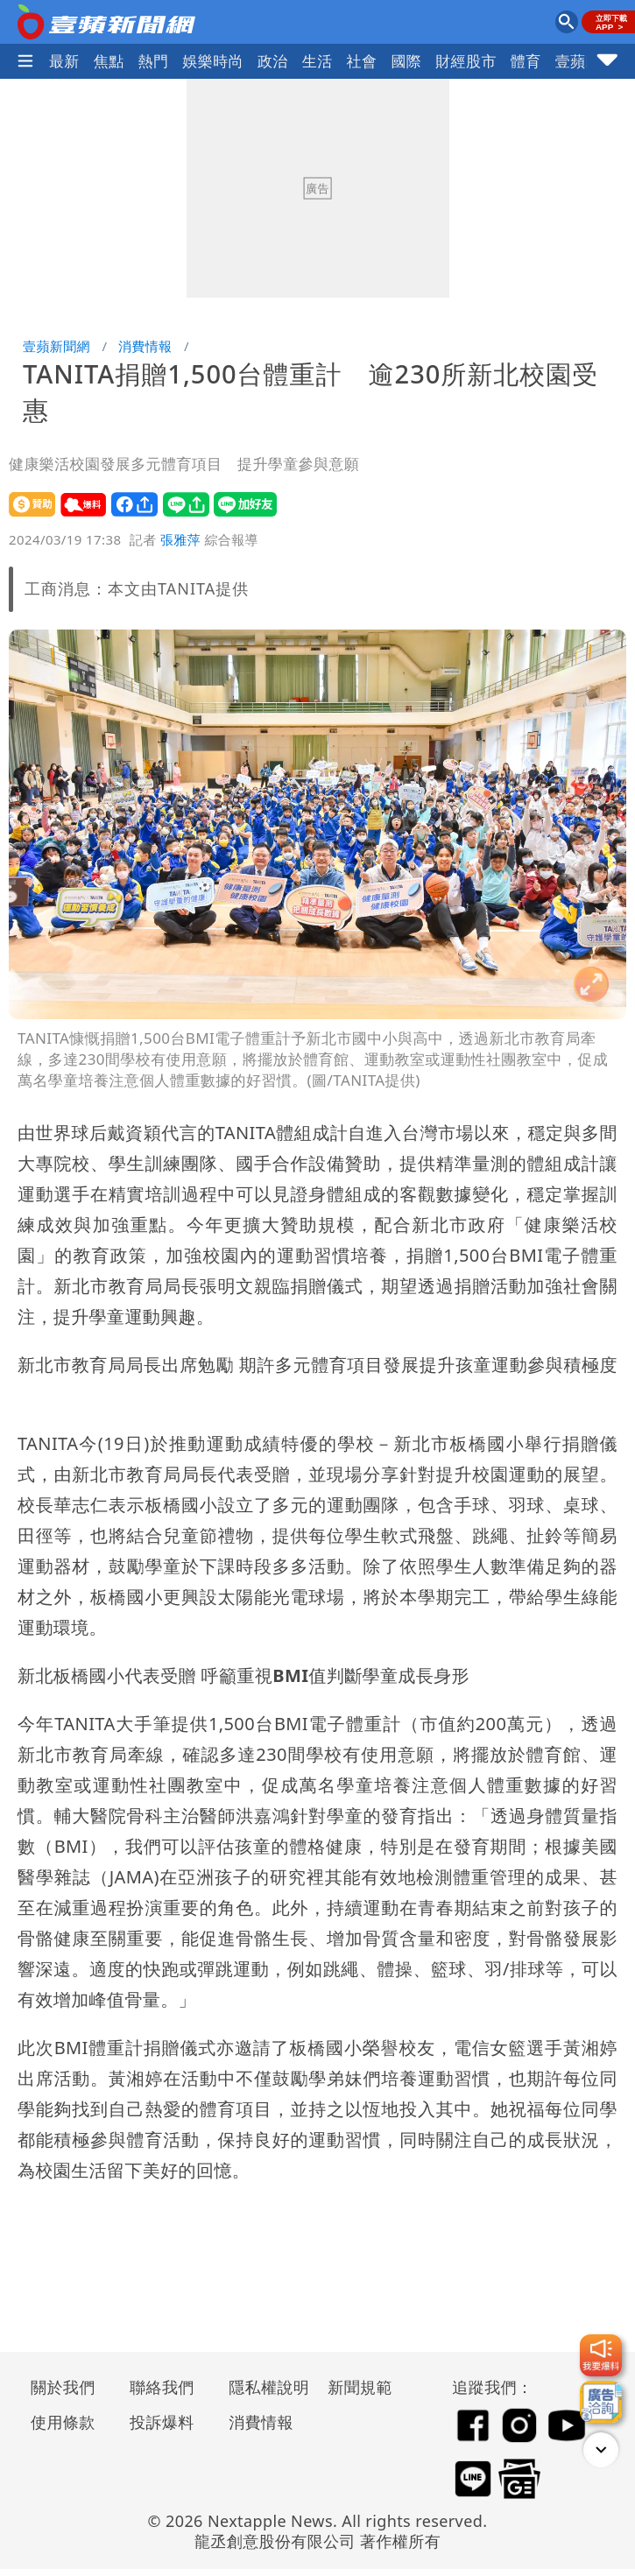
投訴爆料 (162, 2421)
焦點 (109, 61)
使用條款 (63, 2421)
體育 (526, 61)
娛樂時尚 (212, 61)
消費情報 (145, 346)
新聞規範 (360, 2386)
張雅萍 (180, 539)
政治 (273, 61)
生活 (317, 61)
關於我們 (63, 2386)
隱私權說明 (263, 2386)
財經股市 (466, 61)
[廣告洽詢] (601, 2402)
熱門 (153, 61)
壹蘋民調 (586, 61)
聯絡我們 (162, 2386)
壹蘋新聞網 (56, 346)
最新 (64, 61)
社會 (362, 61)
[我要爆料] (601, 2355)
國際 (406, 61)
